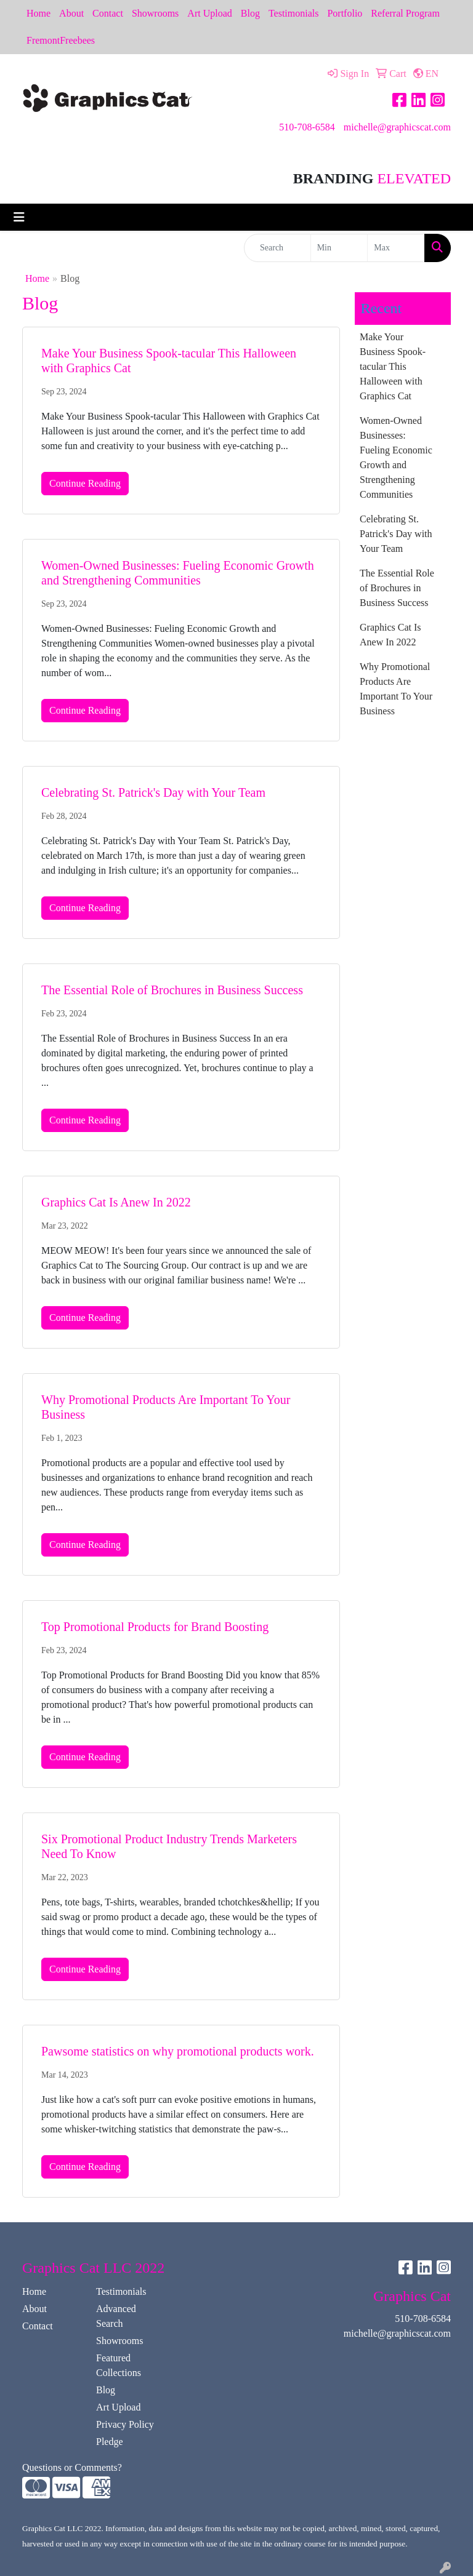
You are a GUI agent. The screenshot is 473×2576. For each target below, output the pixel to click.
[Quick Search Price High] (396, 248)
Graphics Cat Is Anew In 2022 (116, 1202)
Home (38, 13)
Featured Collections (118, 2365)
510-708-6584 (307, 127)
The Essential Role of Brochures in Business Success (172, 990)
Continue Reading (85, 483)
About (71, 13)
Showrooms (155, 13)
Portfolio (344, 13)
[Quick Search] (277, 248)
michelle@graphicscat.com (397, 127)
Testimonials (294, 13)
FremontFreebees (60, 40)
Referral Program (405, 13)
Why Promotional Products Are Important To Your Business (396, 688)
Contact (107, 13)
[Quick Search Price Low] (339, 248)
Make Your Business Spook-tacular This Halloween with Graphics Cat (393, 366)
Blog (250, 13)
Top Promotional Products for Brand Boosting (155, 1626)
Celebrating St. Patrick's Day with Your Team (153, 792)
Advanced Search (116, 2316)
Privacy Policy (125, 2424)
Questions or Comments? (72, 2467)
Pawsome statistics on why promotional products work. (177, 2051)
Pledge (109, 2441)
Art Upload (209, 13)
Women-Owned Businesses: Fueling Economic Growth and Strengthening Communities (396, 457)
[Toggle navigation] (19, 217)
